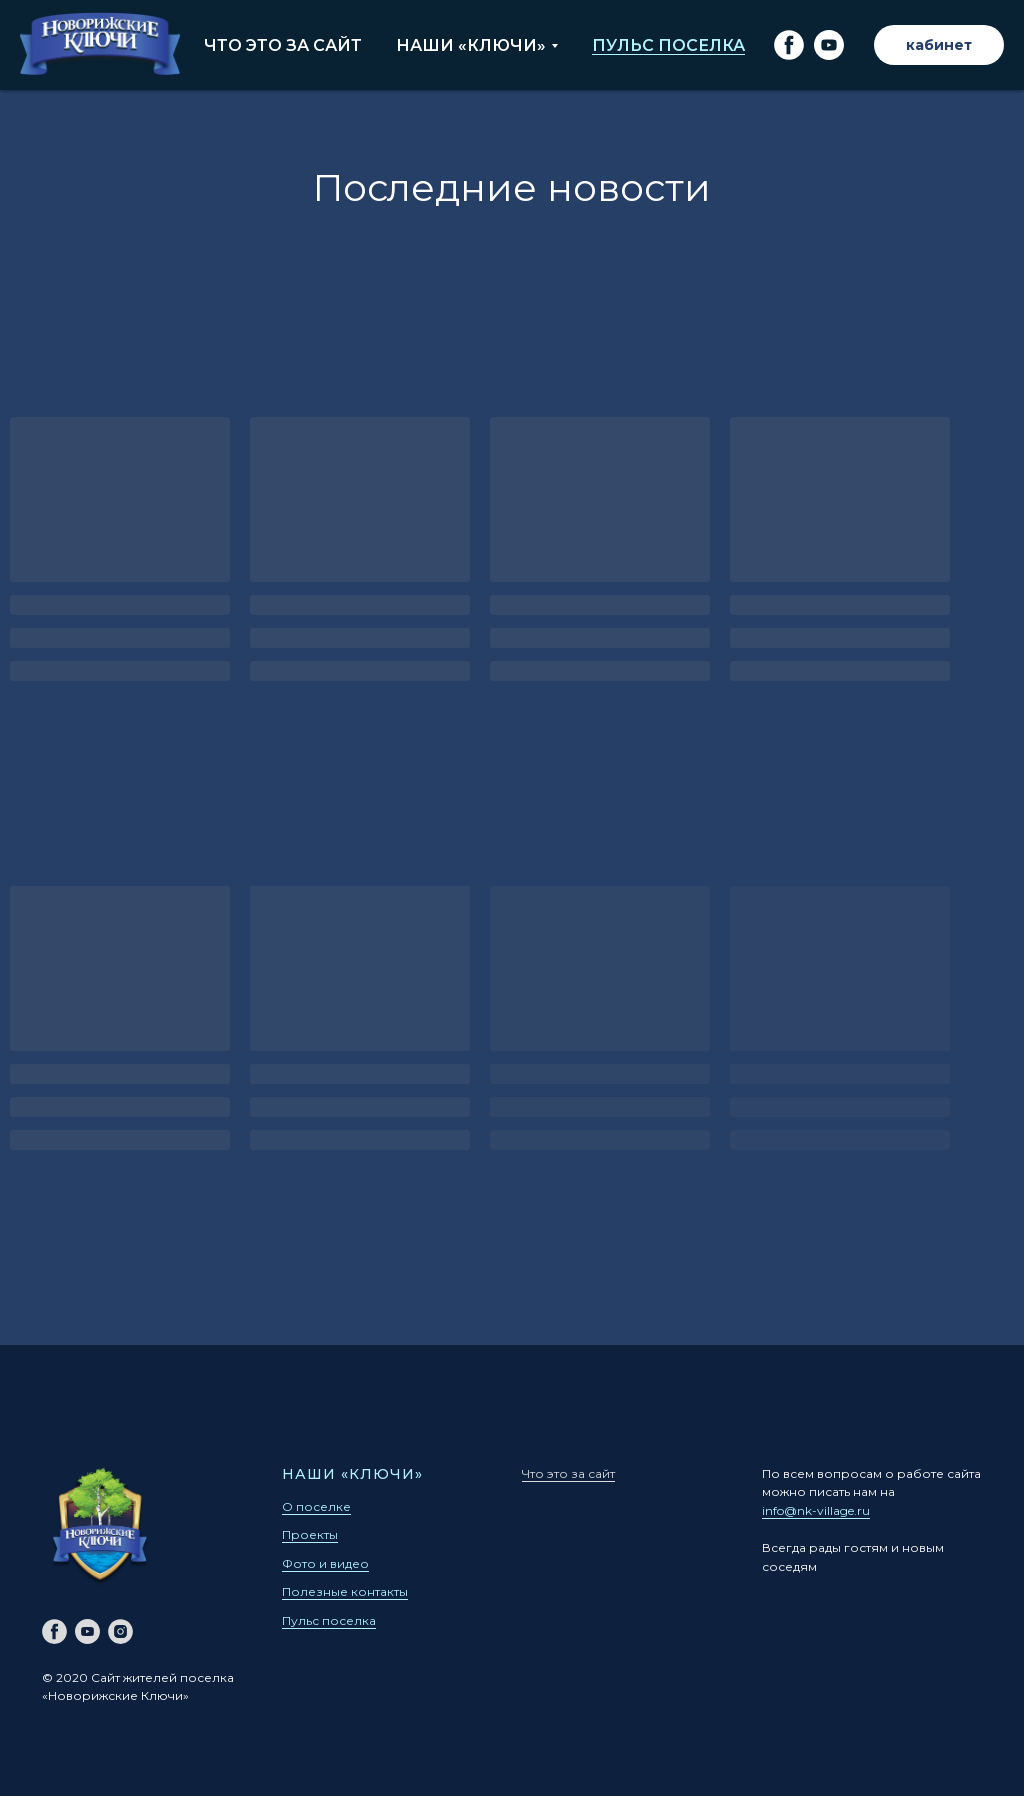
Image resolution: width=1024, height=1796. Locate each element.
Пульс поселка (668, 45)
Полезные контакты (345, 1591)
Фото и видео (325, 1563)
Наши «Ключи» (471, 45)
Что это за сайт (283, 45)
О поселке (316, 1506)
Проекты (310, 1534)
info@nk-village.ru (816, 1510)
